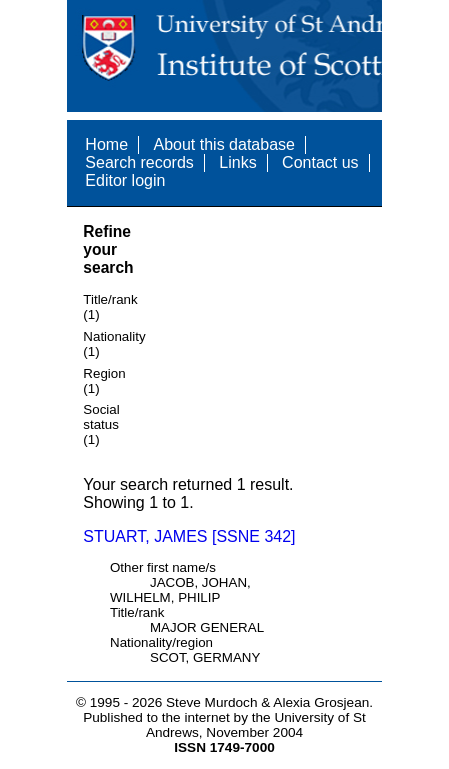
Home (106, 144)
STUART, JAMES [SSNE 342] (189, 536)
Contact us (320, 162)
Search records (139, 162)
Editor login (125, 180)
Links (237, 162)
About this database (223, 144)
